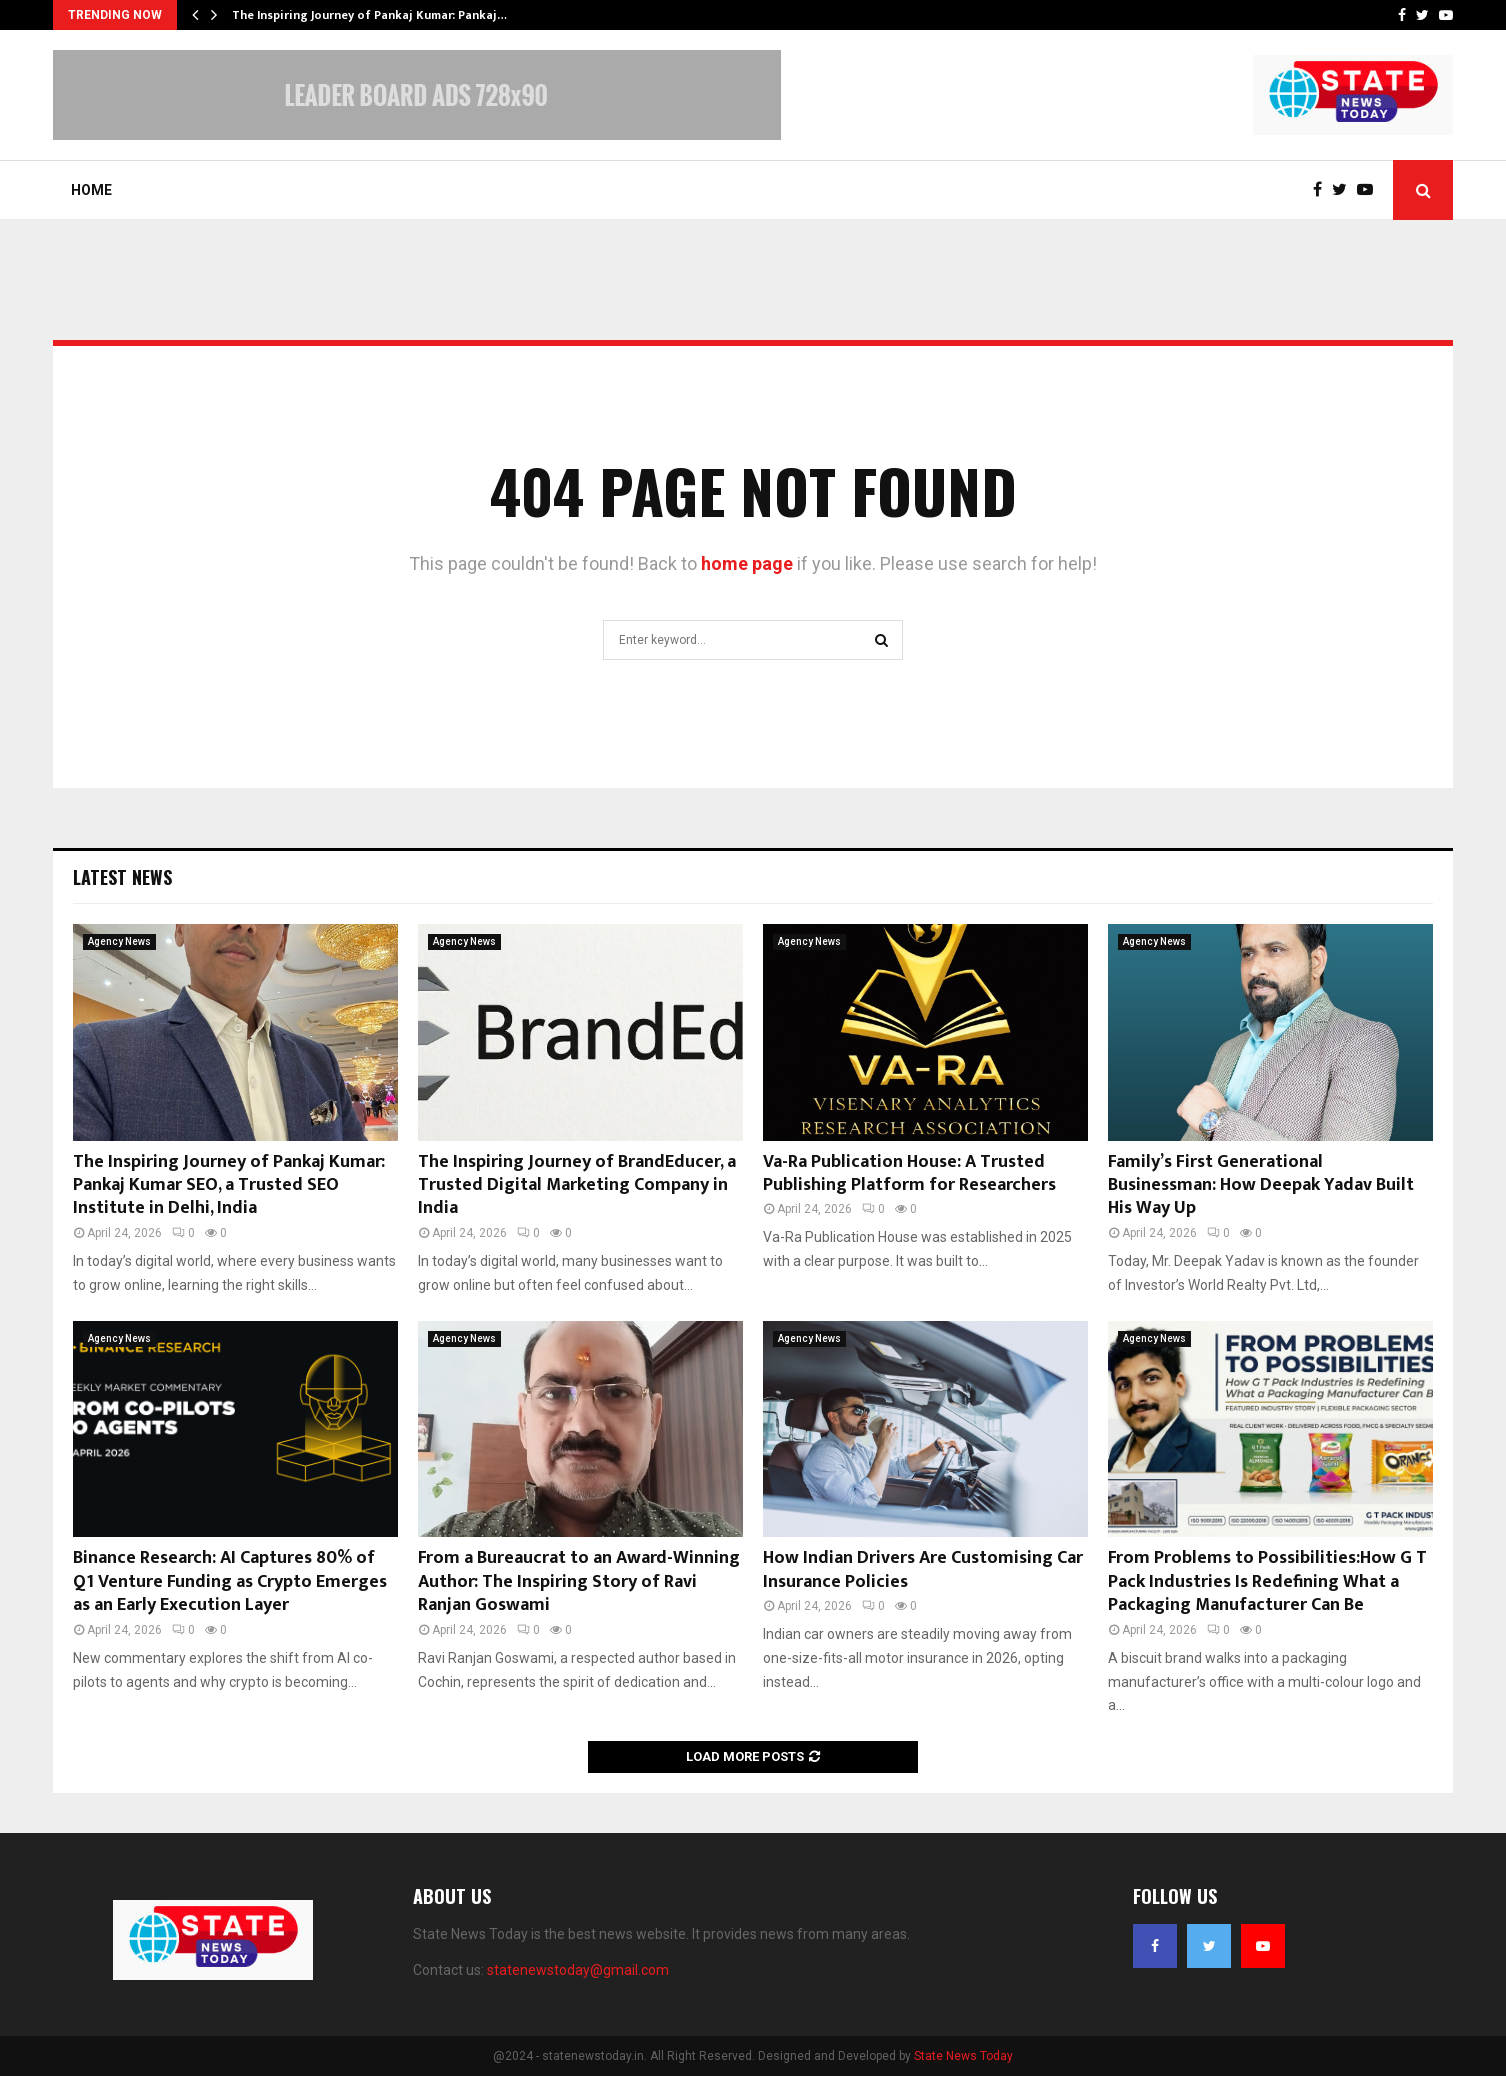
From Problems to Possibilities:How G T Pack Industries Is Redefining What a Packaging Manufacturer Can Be (1267, 1581)
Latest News (122, 877)
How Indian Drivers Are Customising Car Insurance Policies (923, 1569)
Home (91, 190)
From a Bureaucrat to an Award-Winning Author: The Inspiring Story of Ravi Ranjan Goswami (579, 1581)
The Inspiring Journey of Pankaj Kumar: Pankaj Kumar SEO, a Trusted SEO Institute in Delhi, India (229, 1185)
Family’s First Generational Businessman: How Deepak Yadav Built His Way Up (1261, 1185)
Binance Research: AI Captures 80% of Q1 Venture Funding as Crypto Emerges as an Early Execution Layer (230, 1581)
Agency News (119, 941)
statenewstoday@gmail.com (578, 1970)
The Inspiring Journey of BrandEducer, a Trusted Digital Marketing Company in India (577, 1185)
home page (747, 563)
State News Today (963, 2056)
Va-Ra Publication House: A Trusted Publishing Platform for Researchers (909, 1173)
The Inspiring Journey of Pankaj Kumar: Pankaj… (369, 15)
